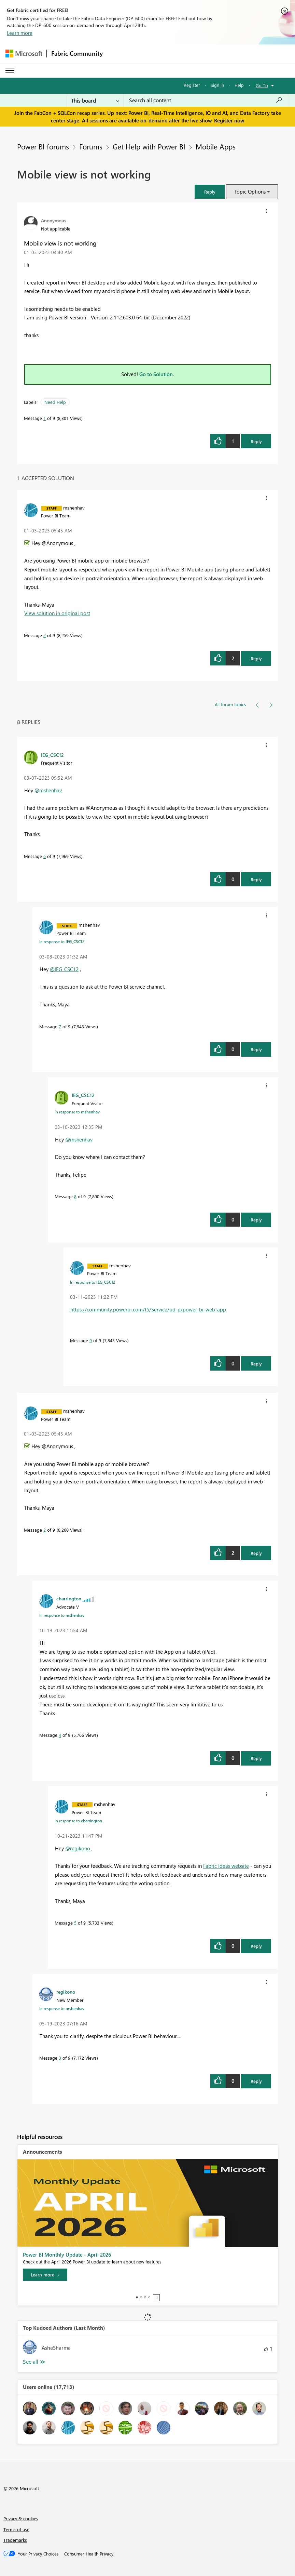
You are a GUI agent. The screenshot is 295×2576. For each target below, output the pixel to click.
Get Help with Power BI (149, 146)
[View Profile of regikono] (65, 1991)
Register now (229, 120)
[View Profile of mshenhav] (74, 507)
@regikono (77, 1848)
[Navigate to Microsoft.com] (23, 53)
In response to (62, 941)
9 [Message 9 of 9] (90, 1340)
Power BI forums (43, 146)
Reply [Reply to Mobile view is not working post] (256, 441)
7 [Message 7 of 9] (60, 1026)
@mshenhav (48, 790)
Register (192, 85)
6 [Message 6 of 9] (44, 856)
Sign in (217, 85)
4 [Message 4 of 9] (60, 1735)
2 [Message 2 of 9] (44, 635)
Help (239, 85)
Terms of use (16, 2529)
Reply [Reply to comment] (256, 658)
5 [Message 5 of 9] (75, 1923)
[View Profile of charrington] (68, 1598)
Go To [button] (262, 85)
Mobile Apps (216, 146)
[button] (210, 192)
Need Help (55, 402)
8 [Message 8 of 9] (75, 1196)
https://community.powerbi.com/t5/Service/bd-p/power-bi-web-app (148, 1309)
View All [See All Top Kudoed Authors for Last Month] (34, 2362)
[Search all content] (205, 100)
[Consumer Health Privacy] (88, 2554)
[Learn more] (45, 2275)
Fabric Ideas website (226, 1865)
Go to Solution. (156, 374)
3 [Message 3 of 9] (60, 2058)
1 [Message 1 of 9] (44, 418)
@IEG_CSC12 (64, 969)
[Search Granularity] (95, 100)
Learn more (19, 32)
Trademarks (15, 2540)
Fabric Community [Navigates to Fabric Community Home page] (77, 53)
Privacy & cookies (20, 2518)
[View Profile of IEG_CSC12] (52, 754)
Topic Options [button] (250, 191)
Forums (90, 146)
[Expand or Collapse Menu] (10, 70)
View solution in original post (57, 613)
